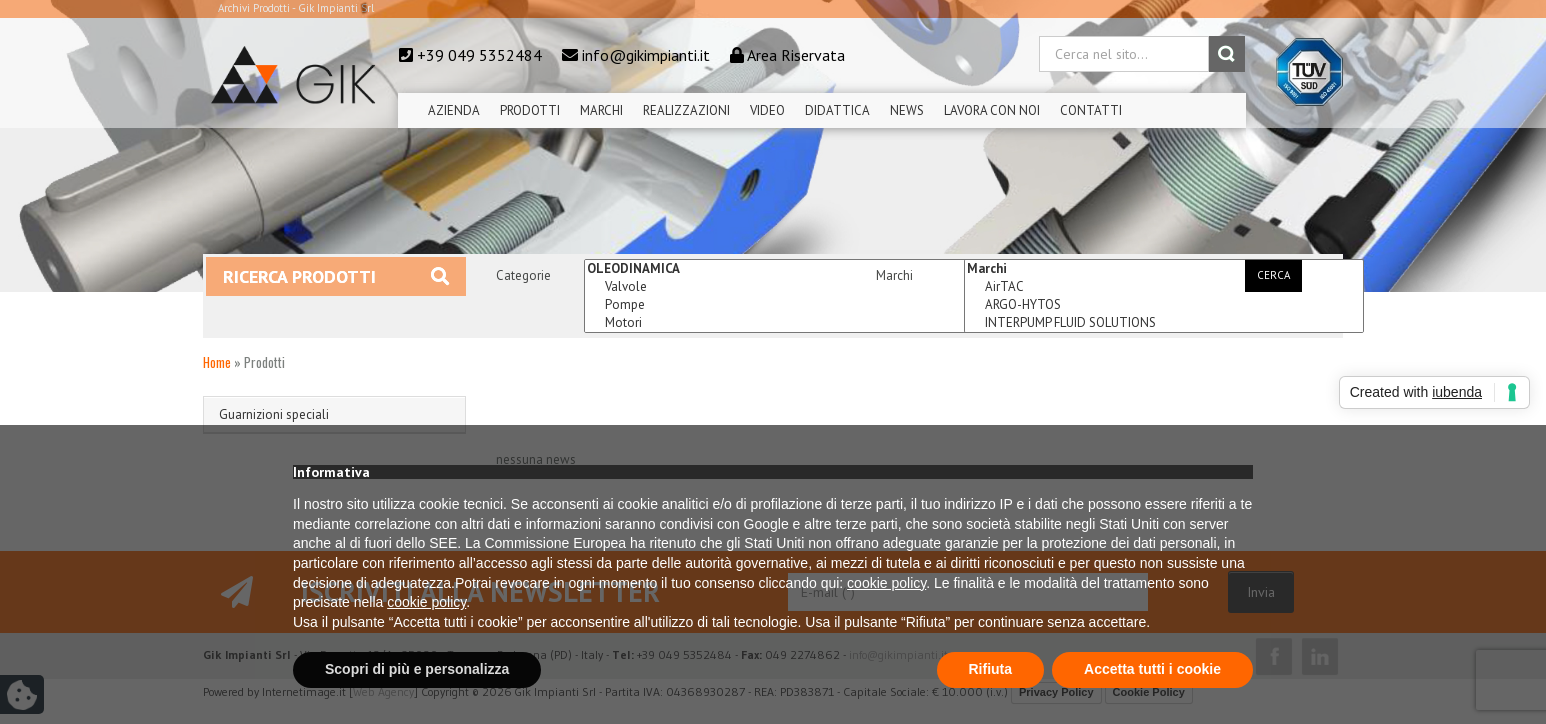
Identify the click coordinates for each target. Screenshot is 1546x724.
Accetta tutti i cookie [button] (1152, 669)
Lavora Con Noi (992, 110)
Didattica (837, 110)
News (907, 110)
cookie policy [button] (886, 583)
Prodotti (530, 110)
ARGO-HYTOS (1164, 305)
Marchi (601, 110)
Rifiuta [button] (991, 669)
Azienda (454, 110)
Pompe (784, 305)
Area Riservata (796, 55)
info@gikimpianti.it (646, 55)
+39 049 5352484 (479, 55)
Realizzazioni (686, 110)
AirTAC (1164, 287)
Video (767, 110)
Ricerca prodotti (336, 276)
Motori (784, 323)
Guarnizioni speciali (274, 414)
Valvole (784, 287)
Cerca (1273, 275)
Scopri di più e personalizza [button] (417, 669)
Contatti (1091, 110)
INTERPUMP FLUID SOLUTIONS (1164, 323)
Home (217, 362)
